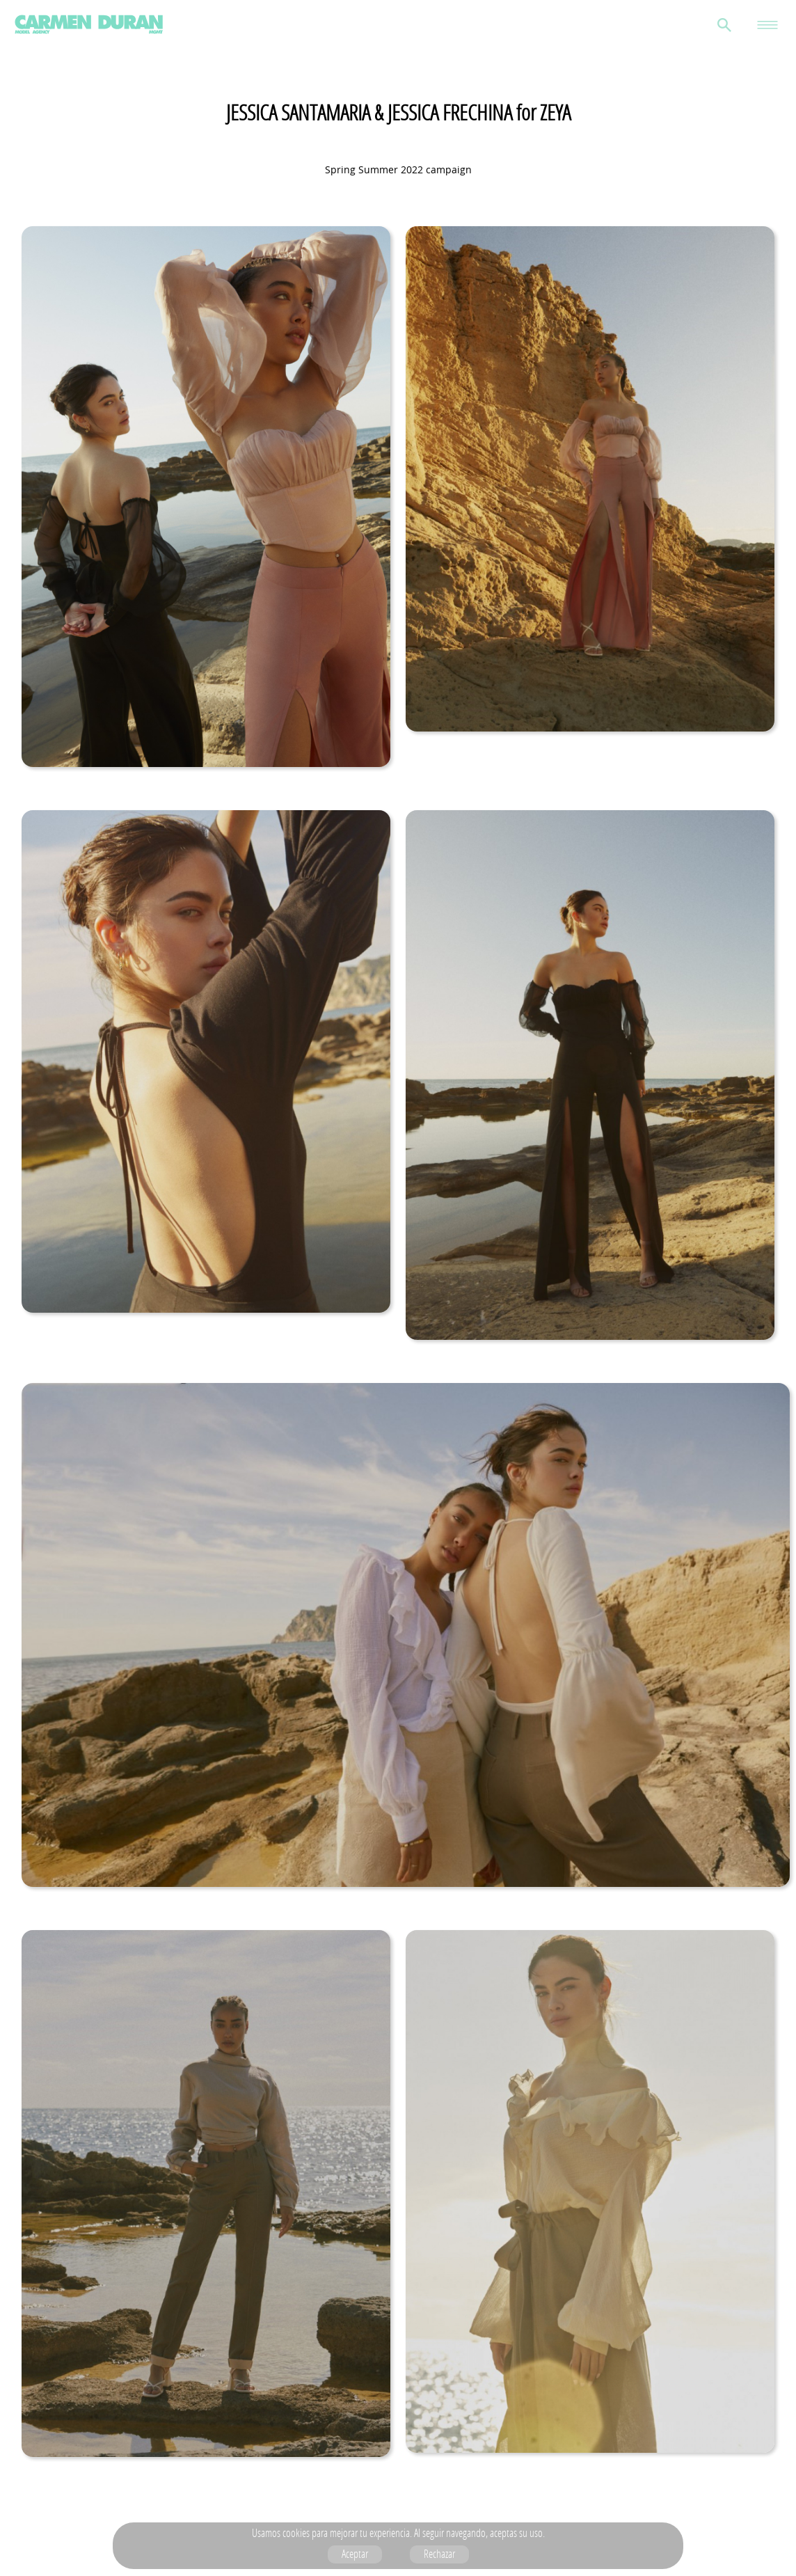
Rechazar (439, 2554)
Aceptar (355, 2554)
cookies (296, 2533)
